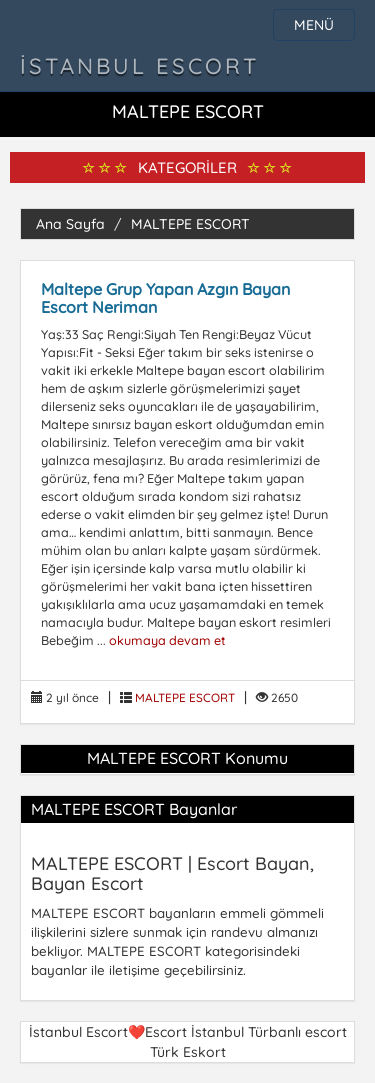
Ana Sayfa (70, 224)
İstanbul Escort (139, 66)
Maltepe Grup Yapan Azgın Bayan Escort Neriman (165, 298)
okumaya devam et (167, 640)
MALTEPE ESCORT (190, 224)
